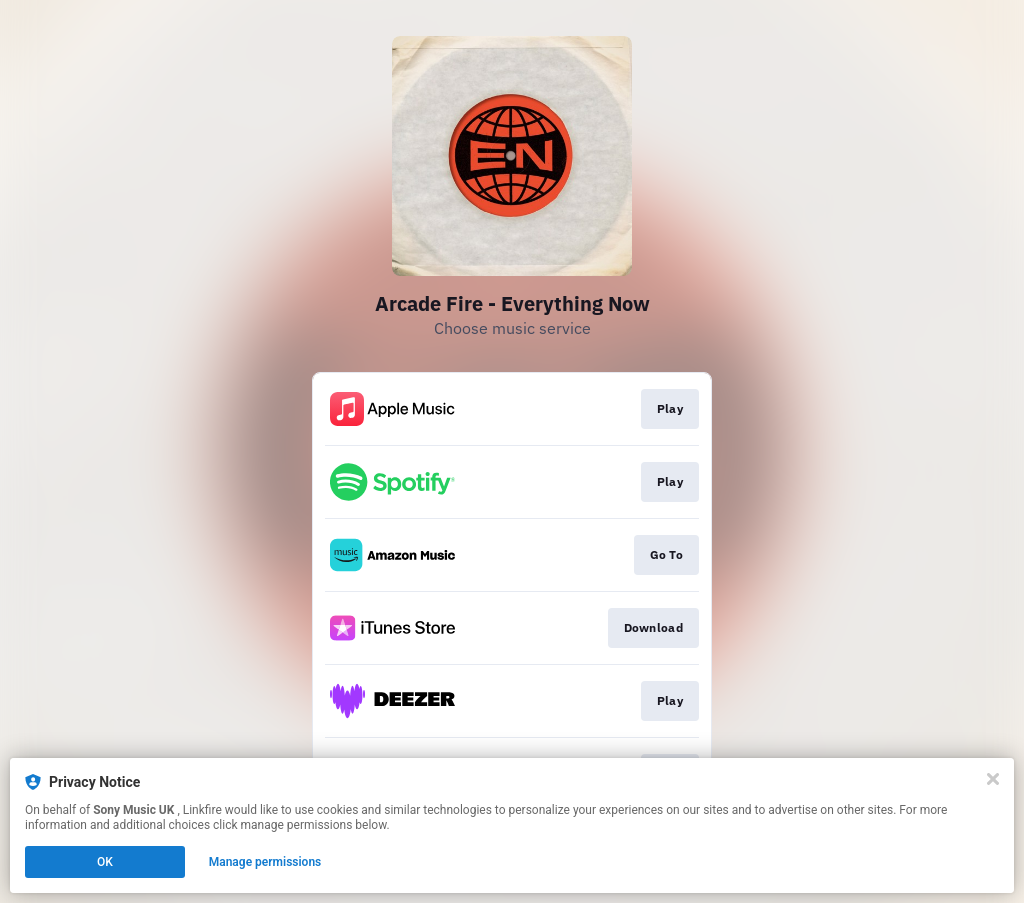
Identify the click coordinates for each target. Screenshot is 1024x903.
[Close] (993, 779)
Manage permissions (265, 862)
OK (105, 862)
